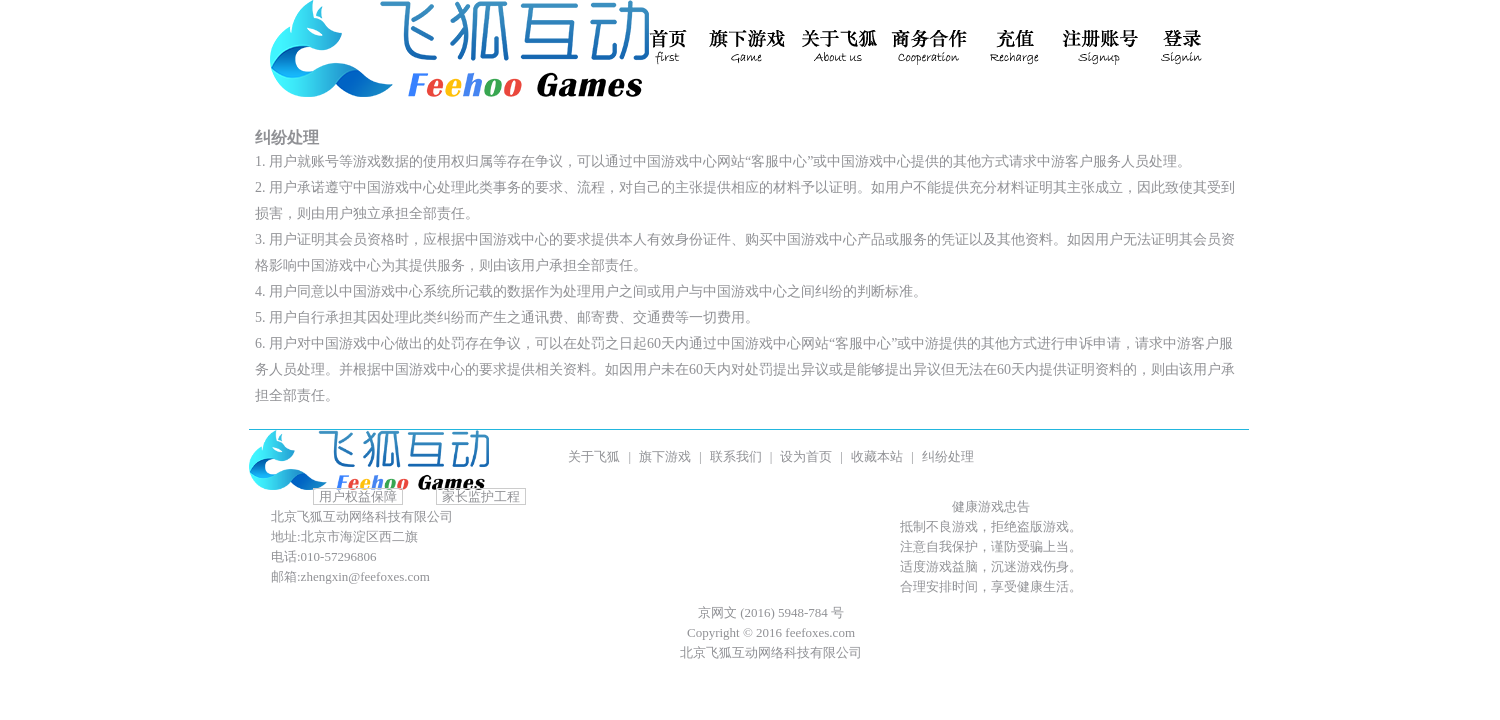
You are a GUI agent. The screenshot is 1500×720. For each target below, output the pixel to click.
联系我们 (736, 456)
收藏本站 (877, 456)
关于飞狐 (594, 456)
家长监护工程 (481, 496)
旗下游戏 (665, 456)
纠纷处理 (948, 456)
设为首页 (806, 456)
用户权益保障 (358, 496)
